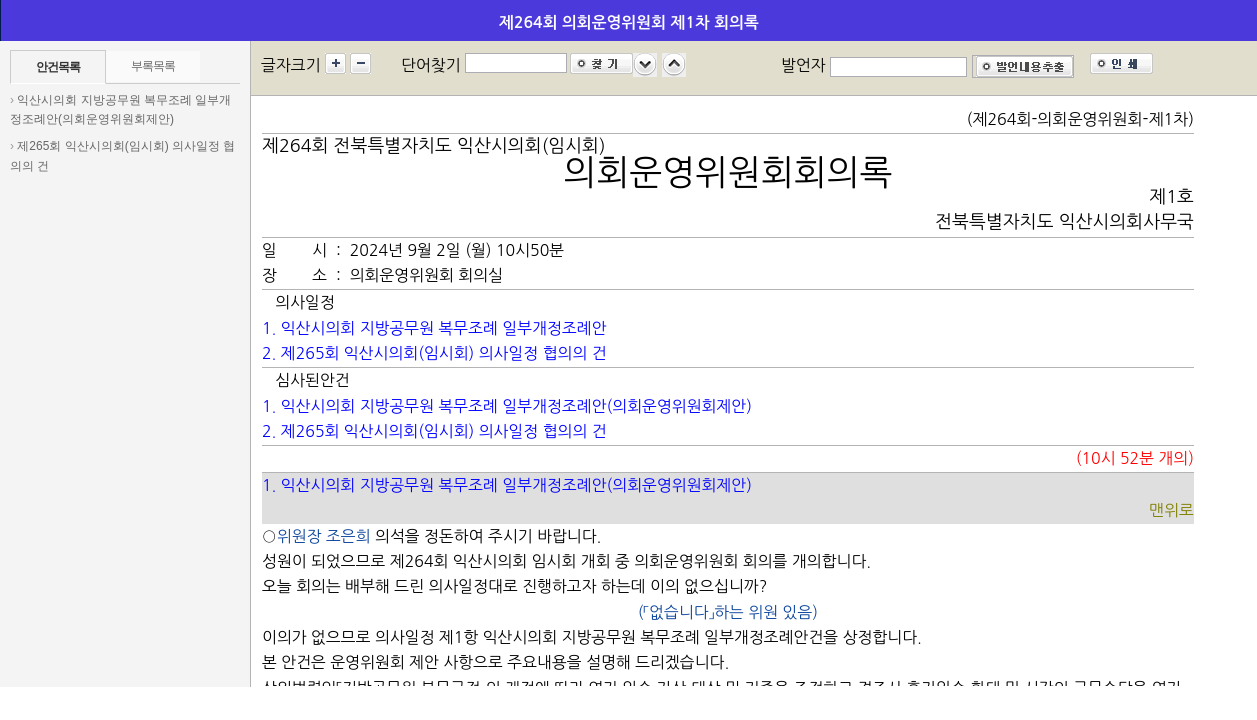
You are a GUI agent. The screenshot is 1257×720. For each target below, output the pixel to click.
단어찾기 (431, 65)
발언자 (803, 65)
